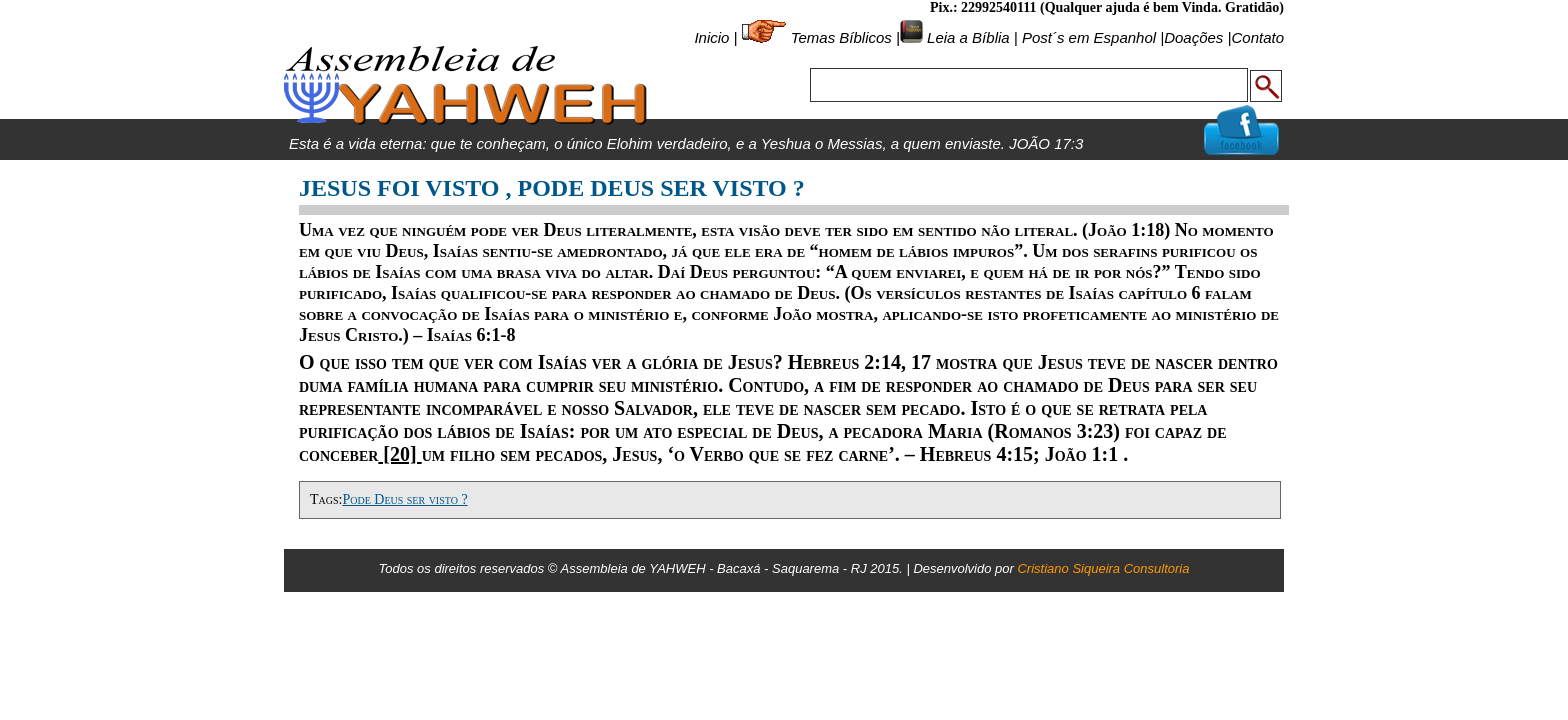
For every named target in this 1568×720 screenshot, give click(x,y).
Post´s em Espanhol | (1093, 37)
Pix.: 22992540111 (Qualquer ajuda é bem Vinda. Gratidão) (1107, 7)
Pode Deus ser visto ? (404, 499)
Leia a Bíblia (966, 37)
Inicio (711, 37)
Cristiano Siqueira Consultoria (1103, 568)
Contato (1257, 37)
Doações (1193, 37)
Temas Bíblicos (841, 37)
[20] (399, 454)
